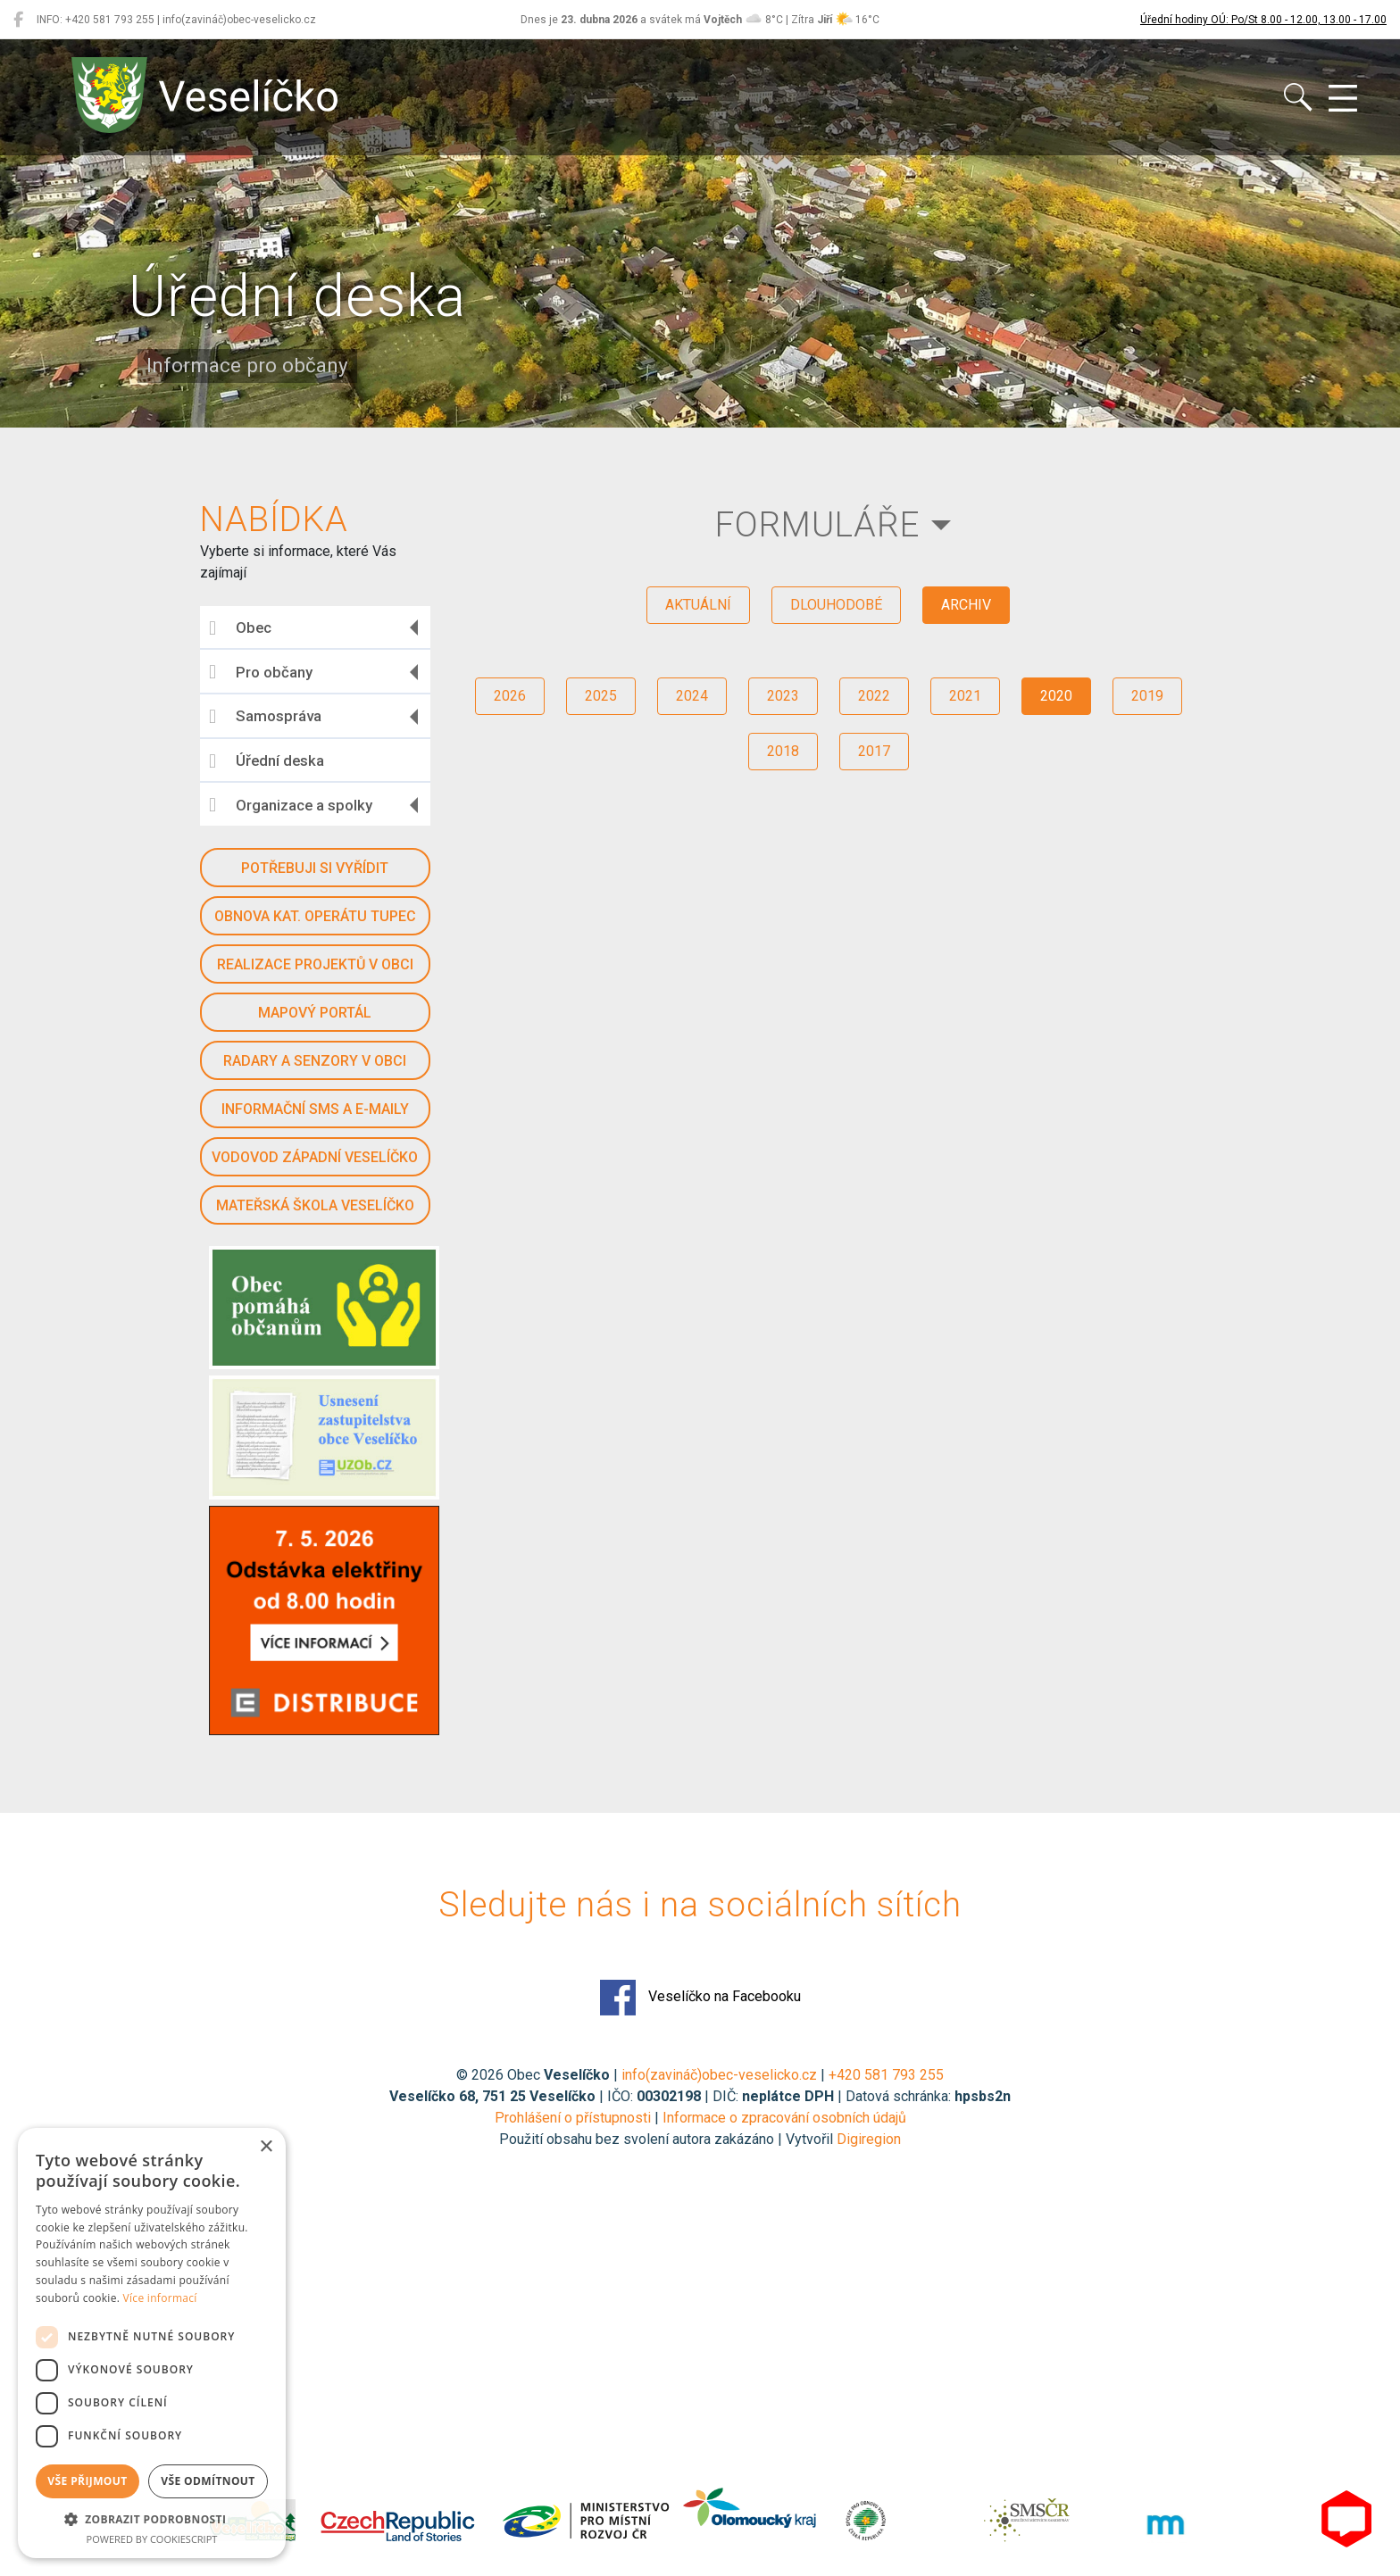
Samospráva (265, 717)
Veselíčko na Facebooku (700, 1997)
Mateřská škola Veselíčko (315, 1205)
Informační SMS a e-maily (315, 1109)
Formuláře (817, 524)
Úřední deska (266, 761)
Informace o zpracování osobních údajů (784, 2117)
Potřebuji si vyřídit (314, 868)
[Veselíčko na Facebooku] (18, 19)
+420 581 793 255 (886, 2074)
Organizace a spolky (290, 805)
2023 (783, 695)
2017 (874, 751)
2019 (1147, 695)
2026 (510, 695)
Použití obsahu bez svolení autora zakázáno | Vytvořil (668, 2139)
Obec (240, 628)
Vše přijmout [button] (87, 2481)
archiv (966, 604)
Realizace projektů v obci (315, 964)
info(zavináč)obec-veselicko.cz (719, 2074)
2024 (692, 695)
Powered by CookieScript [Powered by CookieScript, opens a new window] (152, 2539)
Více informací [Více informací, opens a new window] (160, 2298)
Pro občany (260, 672)
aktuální (698, 604)
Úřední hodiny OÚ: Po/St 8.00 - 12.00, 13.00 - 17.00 (1263, 19)
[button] (152, 2519)
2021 (965, 695)
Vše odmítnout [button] (207, 2481)
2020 (1056, 695)
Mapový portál (314, 1012)
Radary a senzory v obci (314, 1060)
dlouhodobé (836, 604)
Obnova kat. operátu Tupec (315, 916)
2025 (601, 695)
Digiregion (869, 2139)
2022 (874, 695)
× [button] (265, 2147)
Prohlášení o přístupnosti (573, 2117)
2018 (783, 751)
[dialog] (152, 2343)
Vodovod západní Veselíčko (315, 1157)
